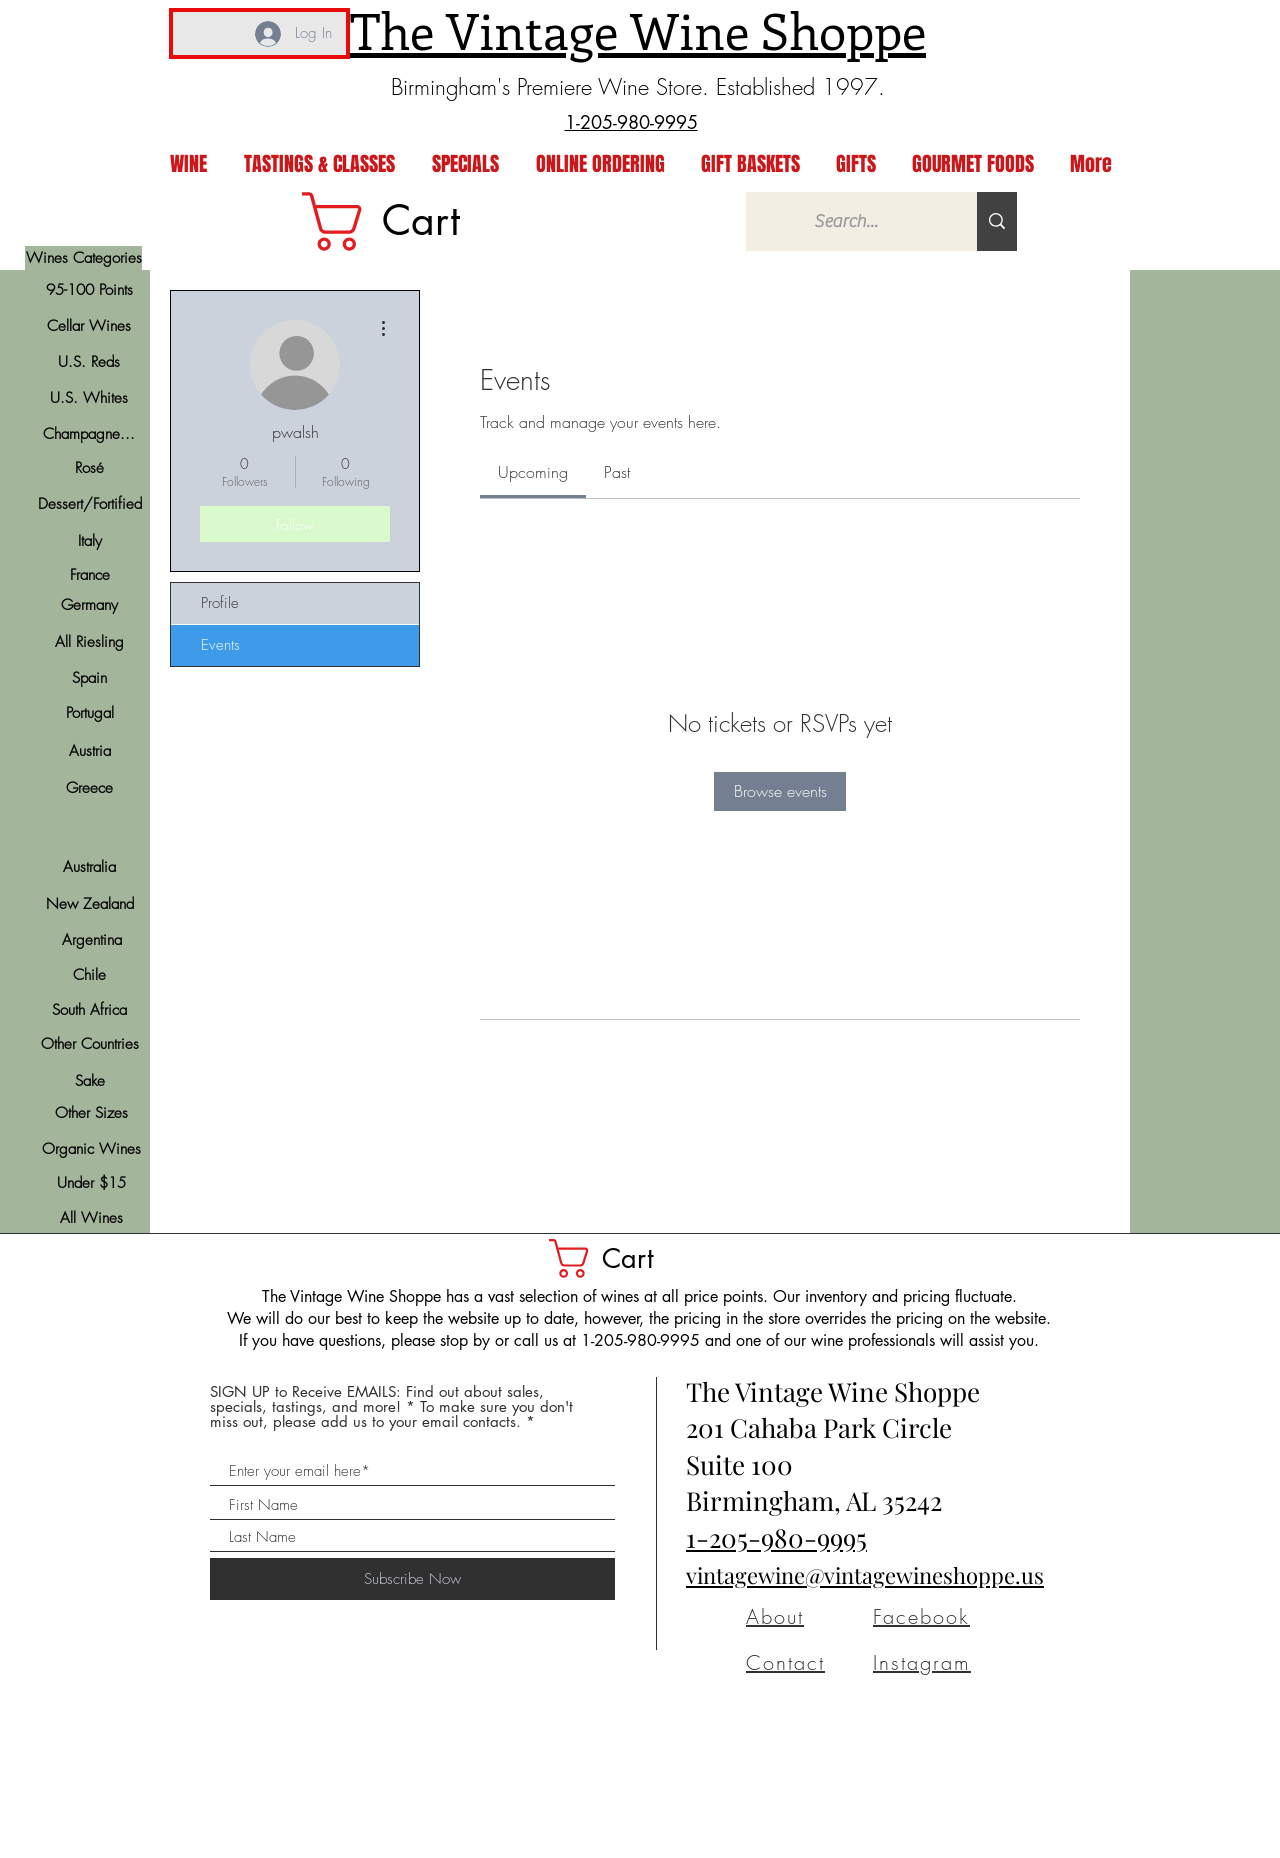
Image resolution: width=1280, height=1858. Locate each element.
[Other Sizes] (91, 1113)
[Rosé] (89, 468)
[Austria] (89, 751)
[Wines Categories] (83, 258)
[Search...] (846, 221)
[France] (89, 575)
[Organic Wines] (91, 1149)
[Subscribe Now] (412, 1579)
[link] (413, 221)
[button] (623, 1258)
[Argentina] (91, 940)
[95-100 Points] (89, 290)
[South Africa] (89, 1010)
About (775, 1616)
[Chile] (89, 975)
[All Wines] (91, 1218)
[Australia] (89, 867)
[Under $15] (91, 1183)
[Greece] (89, 788)
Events (220, 645)
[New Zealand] (89, 904)
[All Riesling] (89, 642)
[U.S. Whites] (88, 398)
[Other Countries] (89, 1044)
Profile (220, 603)
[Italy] (89, 541)
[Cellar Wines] (88, 326)
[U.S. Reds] (88, 362)
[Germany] (89, 605)
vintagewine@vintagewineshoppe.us (865, 1575)
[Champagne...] (88, 434)
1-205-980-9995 (776, 1537)
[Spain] (89, 678)
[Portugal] (89, 713)
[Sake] (89, 1081)
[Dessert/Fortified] (89, 504)
